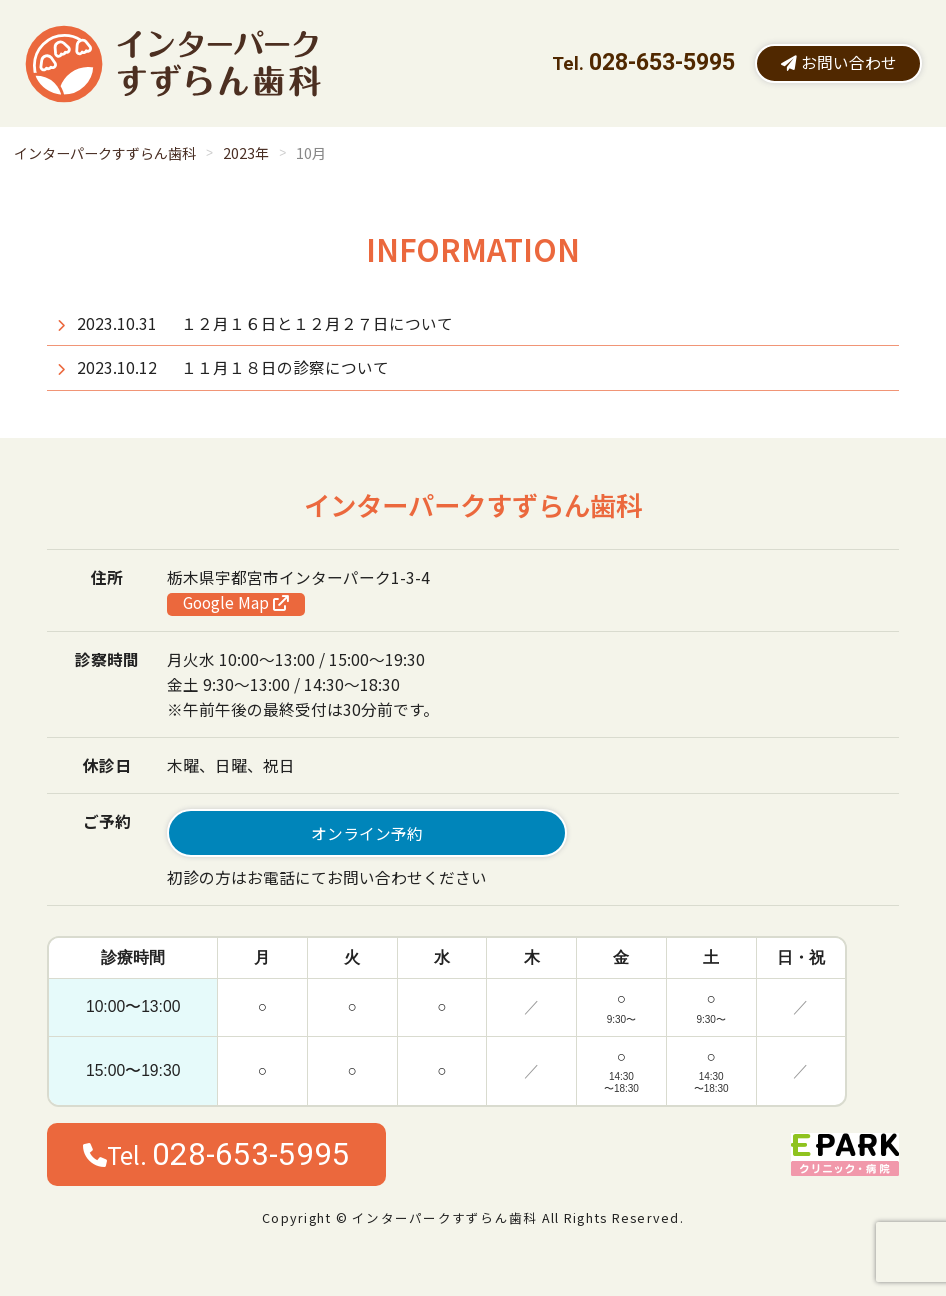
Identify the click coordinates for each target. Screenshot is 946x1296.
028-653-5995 (662, 62)
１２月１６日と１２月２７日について (317, 323)
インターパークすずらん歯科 (105, 153)
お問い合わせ (839, 62)
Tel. (216, 1154)
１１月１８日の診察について (285, 367)
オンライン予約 (367, 833)
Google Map (236, 603)
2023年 (246, 153)
